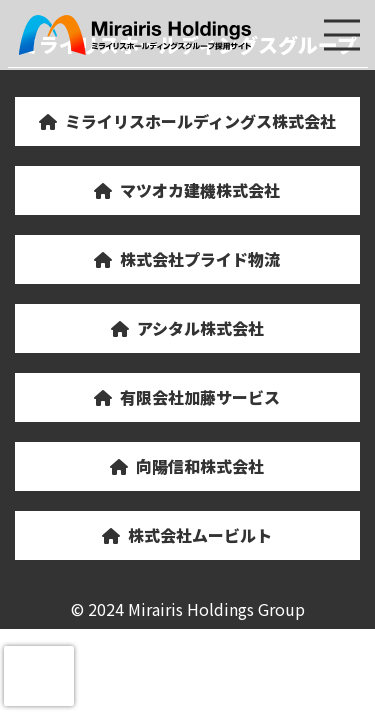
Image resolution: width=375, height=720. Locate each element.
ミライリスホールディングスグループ (135, 35)
